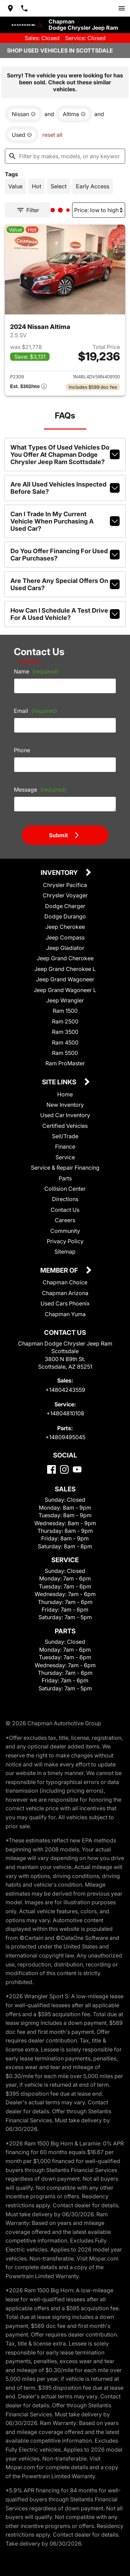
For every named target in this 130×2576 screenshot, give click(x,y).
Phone (22, 750)
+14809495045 (65, 1437)
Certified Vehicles (65, 1125)
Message (40, 789)
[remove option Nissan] (23, 114)
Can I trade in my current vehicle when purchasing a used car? (65, 521)
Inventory (60, 873)
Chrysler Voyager (65, 895)
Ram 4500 (65, 1042)
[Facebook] (51, 1469)
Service (65, 1157)
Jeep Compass (65, 937)
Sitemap (65, 1251)
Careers (65, 1220)
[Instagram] (64, 1469)
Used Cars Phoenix (65, 1303)
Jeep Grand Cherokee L (65, 968)
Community (65, 1230)
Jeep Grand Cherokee (65, 958)
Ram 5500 (65, 1052)
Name (36, 671)
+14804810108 (65, 1413)
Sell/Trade (65, 1136)
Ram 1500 (65, 1010)
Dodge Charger (65, 906)
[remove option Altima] (74, 114)
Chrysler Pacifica (65, 884)
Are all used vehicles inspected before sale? (65, 488)
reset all (52, 134)
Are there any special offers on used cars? (65, 584)
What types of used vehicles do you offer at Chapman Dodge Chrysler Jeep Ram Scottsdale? (65, 454)
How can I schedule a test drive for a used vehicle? (65, 614)
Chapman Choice (65, 1282)
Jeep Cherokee (65, 926)
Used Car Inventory (65, 1115)
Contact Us (65, 1209)
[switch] (121, 8)
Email (35, 710)
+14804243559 (65, 1389)
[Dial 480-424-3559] (24, 8)
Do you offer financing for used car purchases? (65, 554)
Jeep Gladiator (65, 947)
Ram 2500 (65, 1021)
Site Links (60, 1082)
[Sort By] (98, 210)
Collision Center (65, 1188)
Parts (65, 1178)
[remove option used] (21, 135)
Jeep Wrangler (65, 1000)
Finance (65, 1146)
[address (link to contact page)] (10, 8)
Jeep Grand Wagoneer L (65, 990)
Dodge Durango (65, 916)
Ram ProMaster (65, 1063)
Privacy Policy (65, 1241)
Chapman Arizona (65, 1293)
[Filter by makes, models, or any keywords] (65, 156)
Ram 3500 (65, 1031)
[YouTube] (77, 1469)
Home (65, 1094)
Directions (65, 1199)
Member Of (59, 1270)
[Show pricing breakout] (28, 387)
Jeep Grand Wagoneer (65, 979)
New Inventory (65, 1104)
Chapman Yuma (65, 1314)
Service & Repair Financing (65, 1167)
